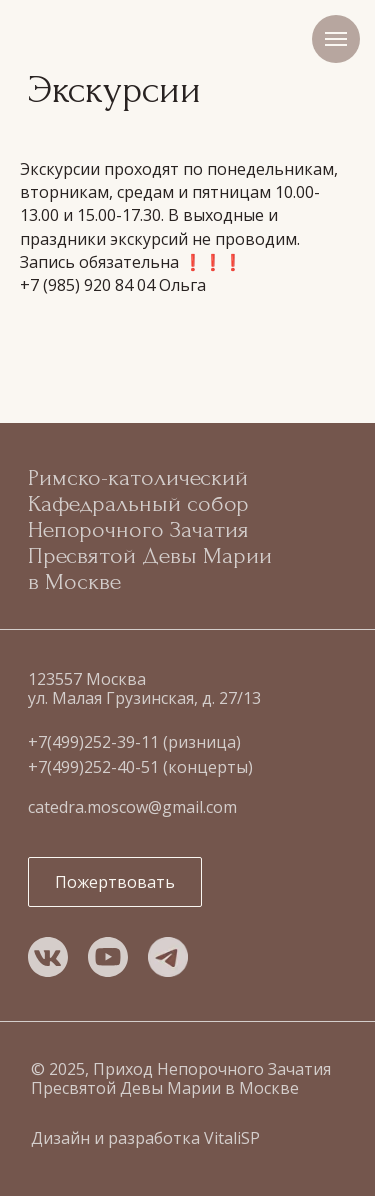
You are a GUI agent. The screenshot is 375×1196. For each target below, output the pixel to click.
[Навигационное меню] (336, 39)
